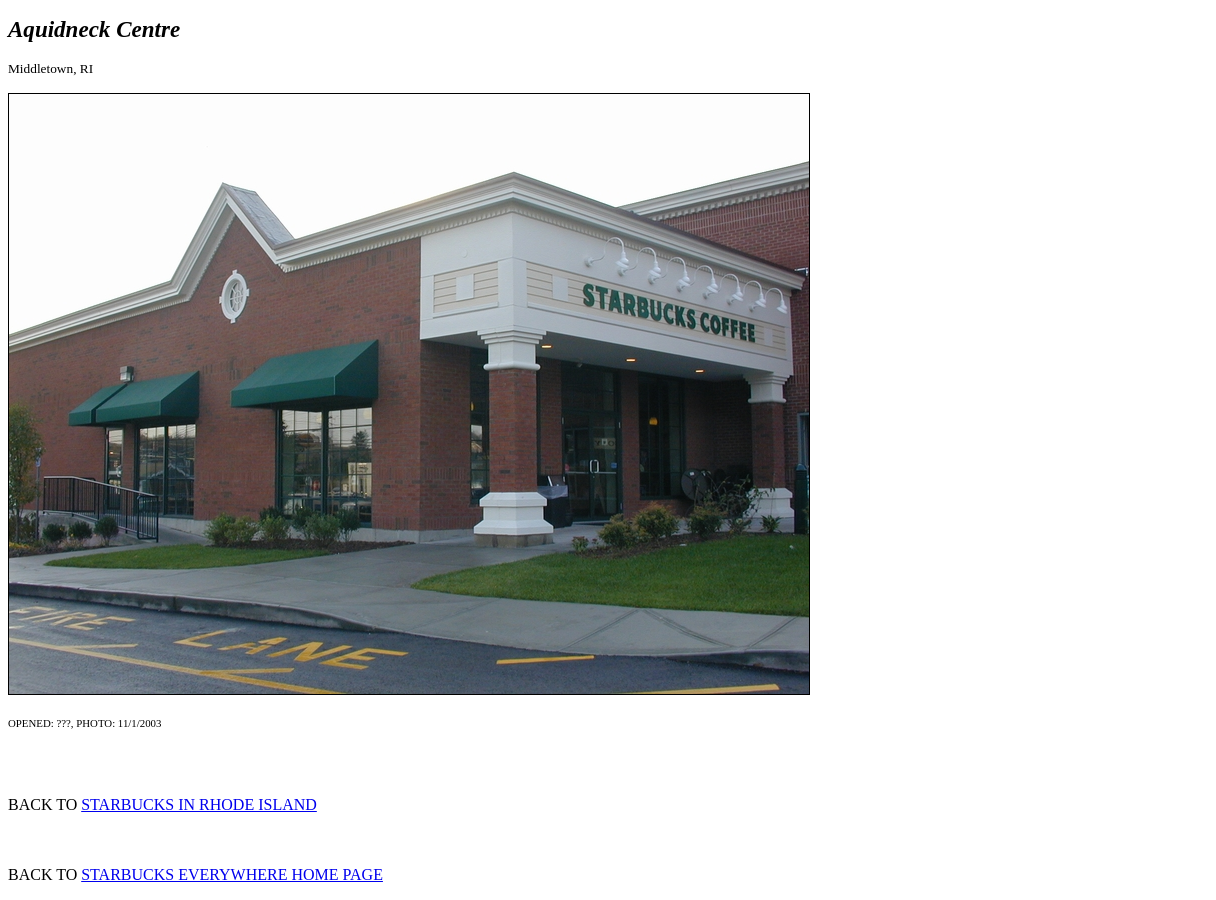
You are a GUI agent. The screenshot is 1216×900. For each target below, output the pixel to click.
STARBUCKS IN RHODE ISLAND (199, 804)
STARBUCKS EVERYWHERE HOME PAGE (232, 874)
